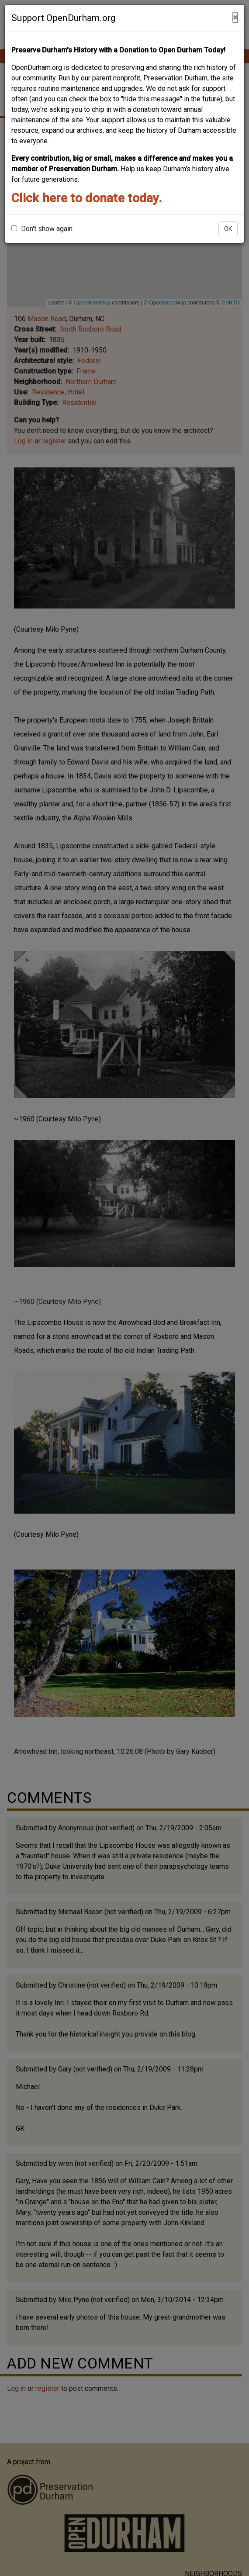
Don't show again (42, 229)
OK (228, 228)
